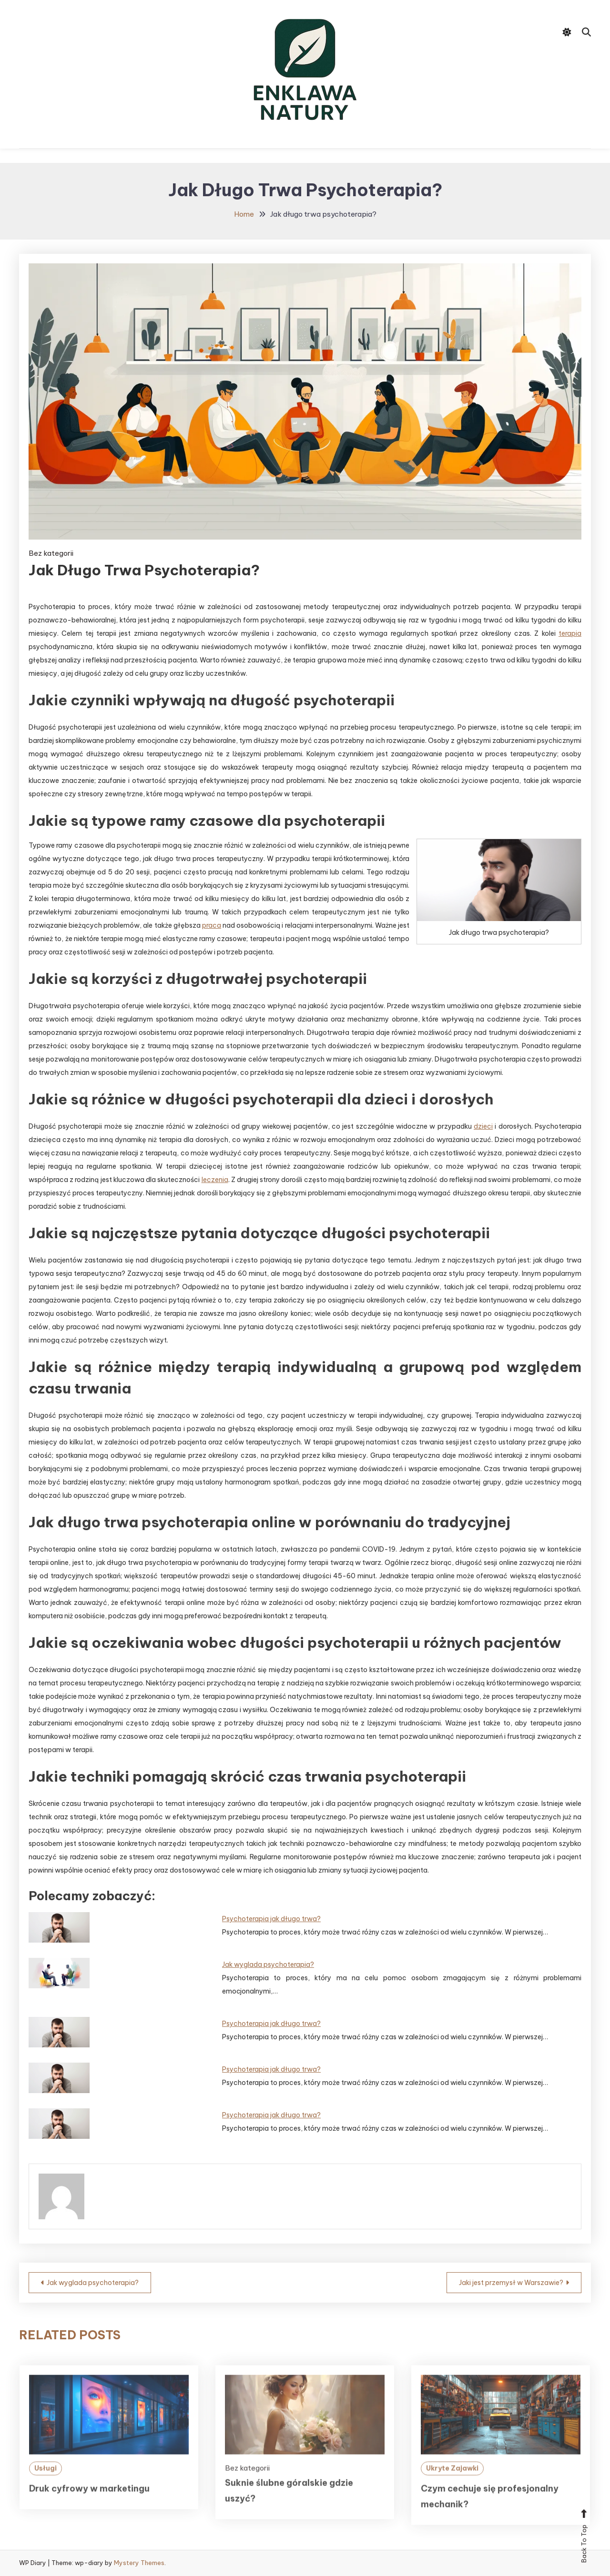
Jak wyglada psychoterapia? (268, 1964)
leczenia (215, 1179)
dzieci (483, 1126)
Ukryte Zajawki (452, 2492)
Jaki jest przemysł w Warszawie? (511, 2282)
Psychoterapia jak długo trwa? (271, 1918)
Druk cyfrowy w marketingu (89, 2512)
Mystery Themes (139, 2562)
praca (211, 925)
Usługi (45, 2492)
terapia (570, 633)
